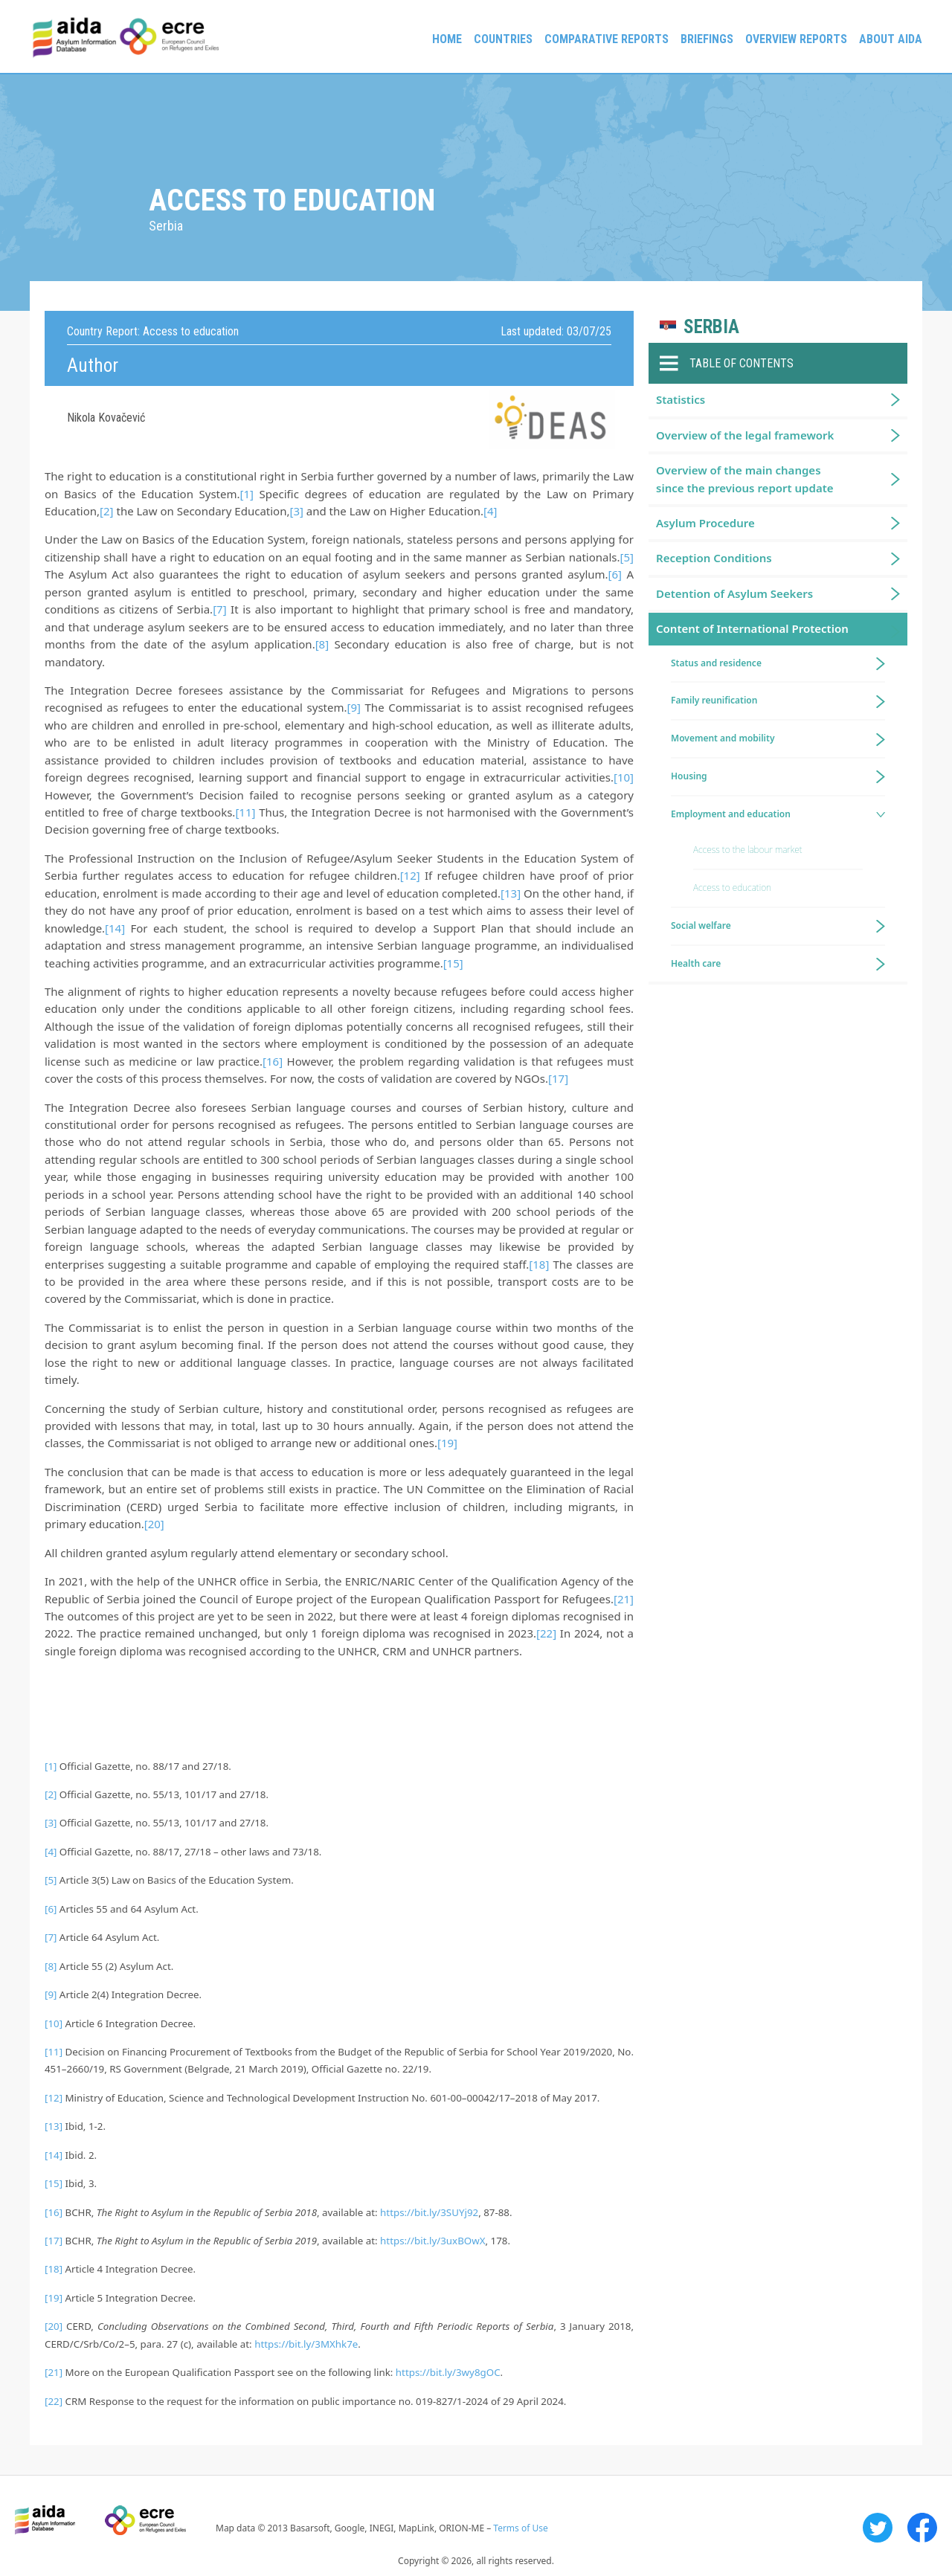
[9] (354, 707)
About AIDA (890, 39)
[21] (624, 1598)
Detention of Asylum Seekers (734, 593)
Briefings (707, 39)
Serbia (711, 327)
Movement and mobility (722, 738)
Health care (696, 963)
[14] (115, 928)
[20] (154, 1523)
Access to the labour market (748, 849)
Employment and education (731, 814)
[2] (106, 510)
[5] (627, 557)
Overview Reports (796, 39)
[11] (245, 812)
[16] (273, 1061)
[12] (410, 875)
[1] (247, 493)
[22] (546, 1633)
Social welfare (701, 925)
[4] (490, 510)
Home (447, 39)
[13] (511, 893)
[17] (558, 1078)
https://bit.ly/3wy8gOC (448, 2372)
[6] (615, 574)
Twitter (877, 2528)
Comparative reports (606, 39)
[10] (624, 777)
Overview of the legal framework (745, 435)
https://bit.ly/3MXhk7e (306, 2344)
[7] (219, 609)
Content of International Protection (752, 628)
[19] (447, 1442)
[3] (296, 510)
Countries (503, 39)
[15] (453, 963)
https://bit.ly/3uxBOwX (432, 2240)
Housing (689, 776)
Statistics (680, 399)
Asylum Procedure (705, 522)
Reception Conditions (714, 557)
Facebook (922, 2528)
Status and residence (716, 663)
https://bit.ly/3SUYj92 (429, 2212)
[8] (322, 644)
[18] (539, 1264)
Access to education (732, 887)
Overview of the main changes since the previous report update (745, 479)
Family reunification (714, 700)
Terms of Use (520, 2528)
